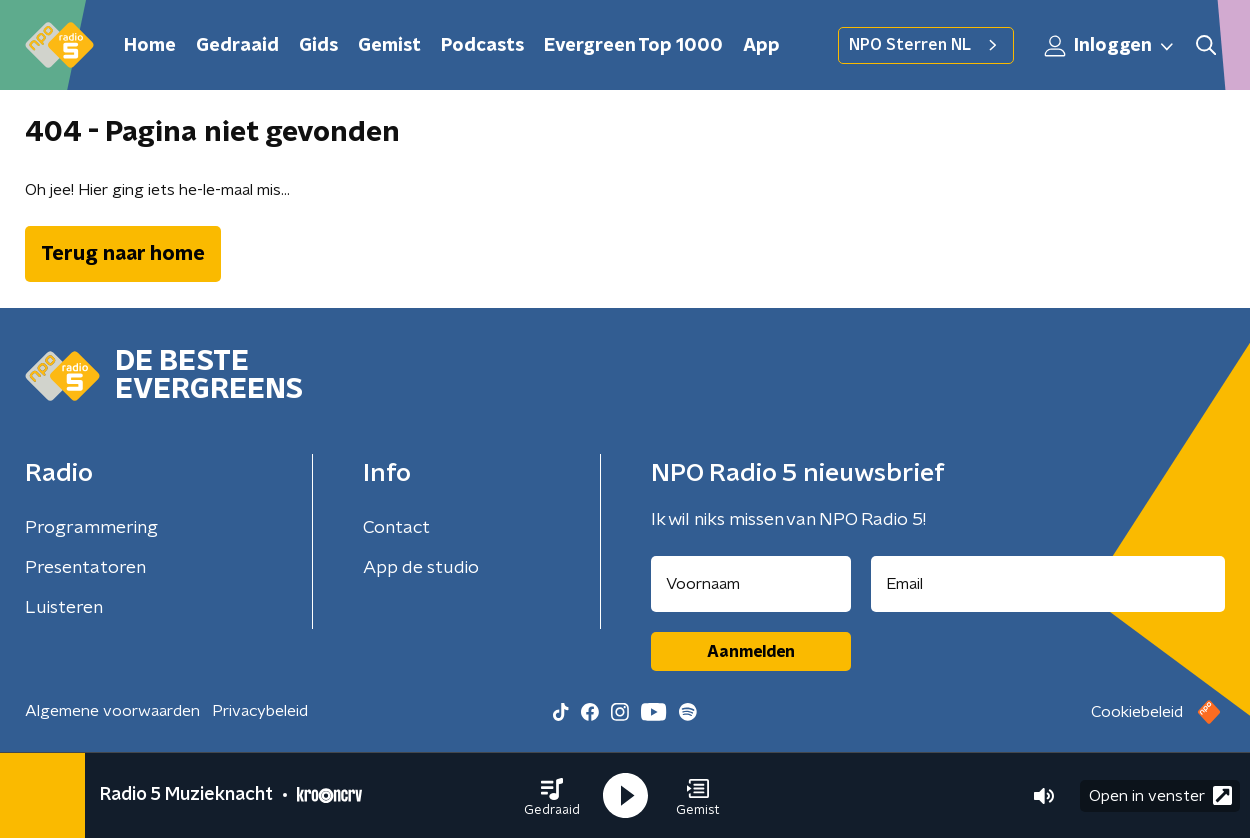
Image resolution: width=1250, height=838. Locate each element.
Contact (396, 528)
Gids (318, 46)
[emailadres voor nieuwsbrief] (1048, 584)
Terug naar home (123, 254)
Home (150, 46)
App (761, 46)
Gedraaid (237, 46)
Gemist (389, 46)
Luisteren (64, 608)
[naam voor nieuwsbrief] (751, 584)
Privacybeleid (260, 711)
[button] (552, 796)
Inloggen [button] (1110, 46)
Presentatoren (85, 568)
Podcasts (482, 46)
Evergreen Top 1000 (633, 46)
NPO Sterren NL (926, 45)
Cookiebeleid (1137, 712)
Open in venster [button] (1160, 795)
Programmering (91, 528)
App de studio (421, 568)
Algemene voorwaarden (112, 711)
